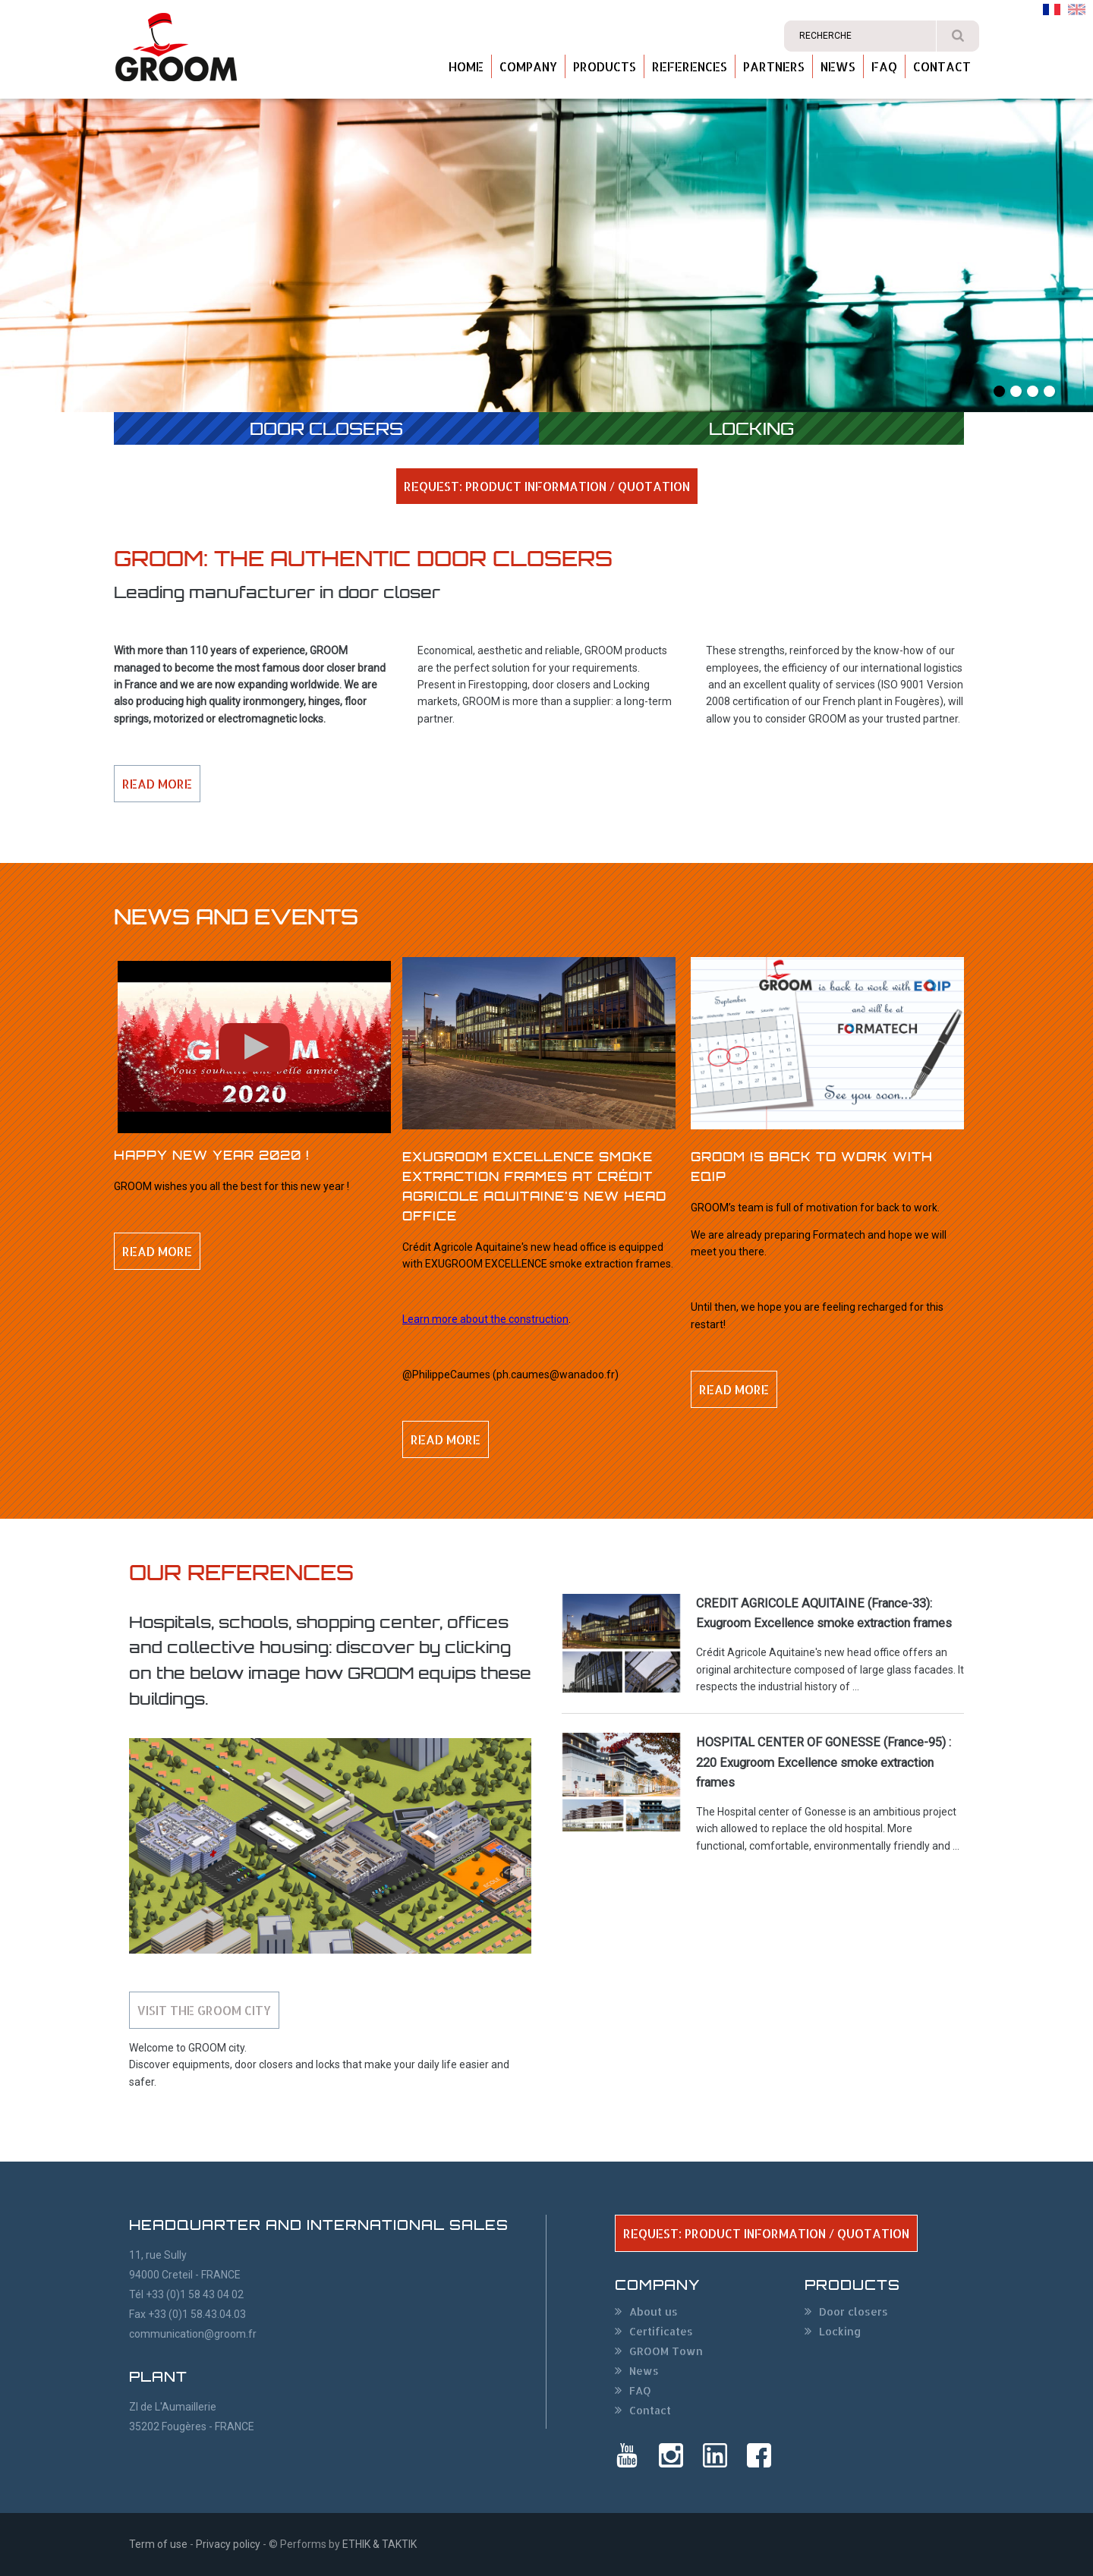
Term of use (158, 2544)
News (838, 66)
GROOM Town (666, 2351)
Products (604, 66)
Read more (157, 784)
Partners (774, 66)
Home (466, 66)
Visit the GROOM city (204, 2010)
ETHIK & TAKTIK (379, 2544)
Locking (751, 428)
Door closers (326, 428)
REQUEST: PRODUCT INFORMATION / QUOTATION (547, 486)
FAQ (884, 66)
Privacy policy (228, 2544)
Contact (942, 66)
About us (653, 2311)
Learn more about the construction (485, 1319)
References (689, 66)
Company (528, 66)
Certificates (661, 2331)
